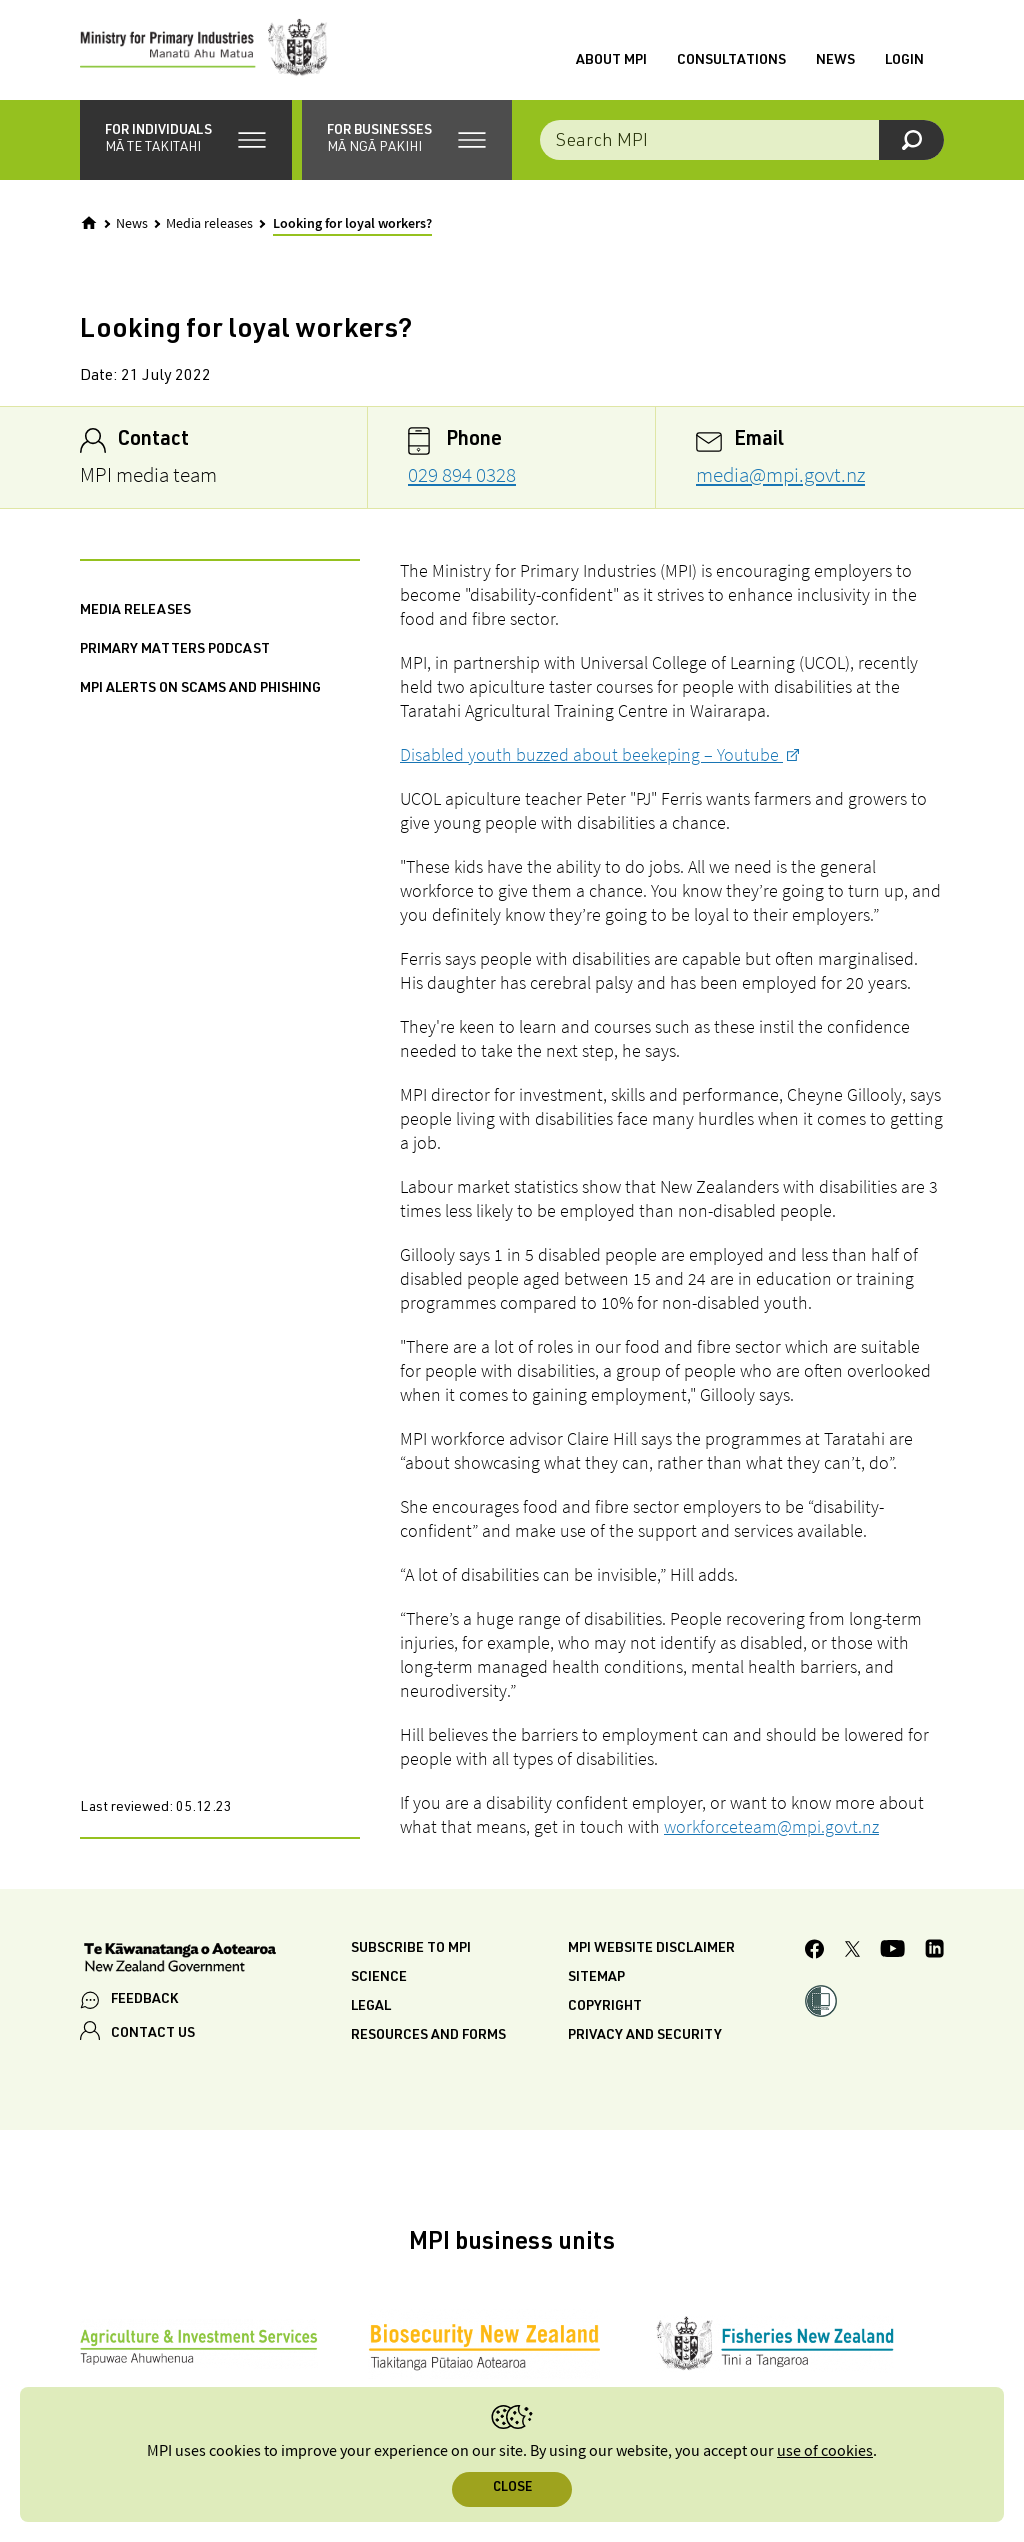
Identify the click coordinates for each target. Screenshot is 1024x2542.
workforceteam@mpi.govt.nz (771, 1826)
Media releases (209, 224)
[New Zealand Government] (180, 1960)
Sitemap (596, 1978)
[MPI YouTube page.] (892, 1951)
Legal (371, 2007)
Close (512, 2488)
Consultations (731, 61)
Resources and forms (428, 2036)
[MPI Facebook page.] (815, 1952)
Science (379, 1978)
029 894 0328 (462, 474)
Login (904, 61)
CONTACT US (153, 2034)
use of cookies (825, 2451)
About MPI (611, 61)
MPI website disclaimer (651, 1949)
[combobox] (742, 140)
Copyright (605, 2007)
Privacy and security (645, 2036)
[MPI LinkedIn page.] (934, 1951)
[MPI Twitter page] (852, 1952)
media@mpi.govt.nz (780, 474)
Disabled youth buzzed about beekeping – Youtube (591, 754)
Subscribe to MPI (411, 1949)
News (835, 61)
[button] (186, 140)
